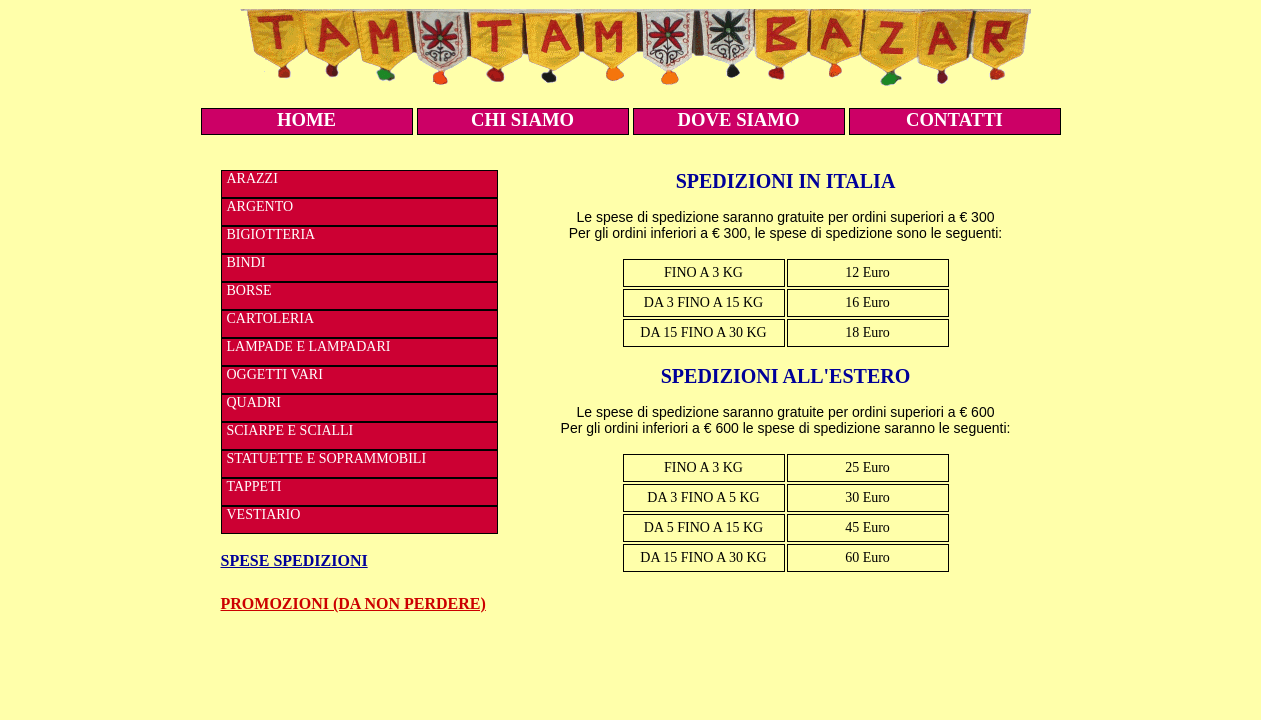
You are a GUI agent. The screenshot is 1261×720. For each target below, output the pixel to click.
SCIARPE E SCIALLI (290, 430)
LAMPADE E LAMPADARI (309, 346)
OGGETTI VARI (275, 374)
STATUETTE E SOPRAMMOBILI (327, 458)
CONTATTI (954, 119)
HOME (306, 119)
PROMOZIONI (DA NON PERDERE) (353, 603)
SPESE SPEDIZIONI (294, 560)
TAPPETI (254, 486)
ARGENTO (260, 206)
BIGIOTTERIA (271, 234)
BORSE (249, 290)
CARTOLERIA (271, 318)
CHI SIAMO (522, 119)
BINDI (246, 262)
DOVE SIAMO (739, 119)
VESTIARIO (264, 514)
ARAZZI (252, 178)
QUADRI (254, 402)
